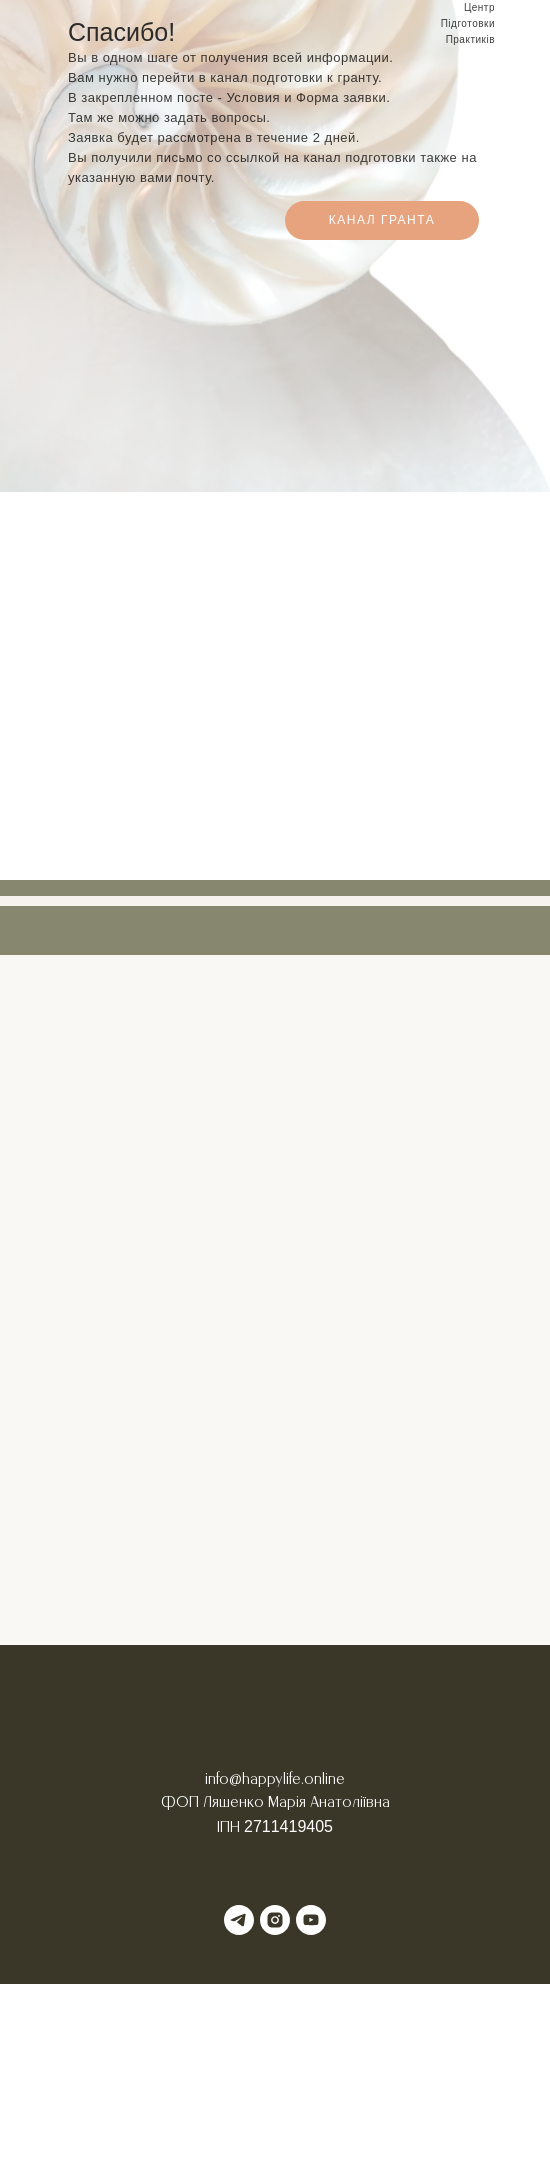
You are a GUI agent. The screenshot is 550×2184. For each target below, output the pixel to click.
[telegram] (239, 1920)
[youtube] (311, 1920)
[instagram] (275, 1920)
